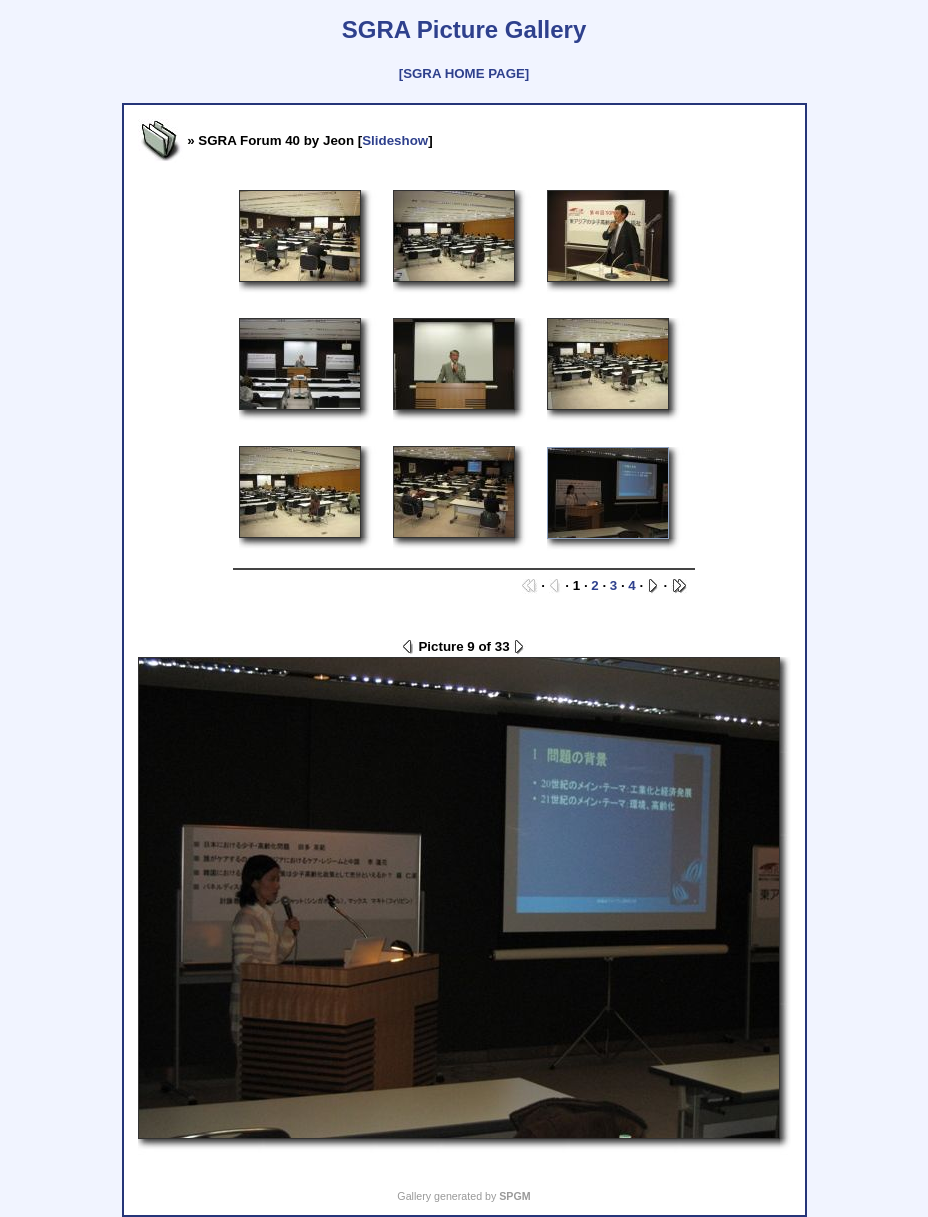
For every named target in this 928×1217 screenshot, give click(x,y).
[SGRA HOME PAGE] (464, 73)
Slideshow (395, 140)
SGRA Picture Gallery (464, 29)
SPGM (514, 1196)
